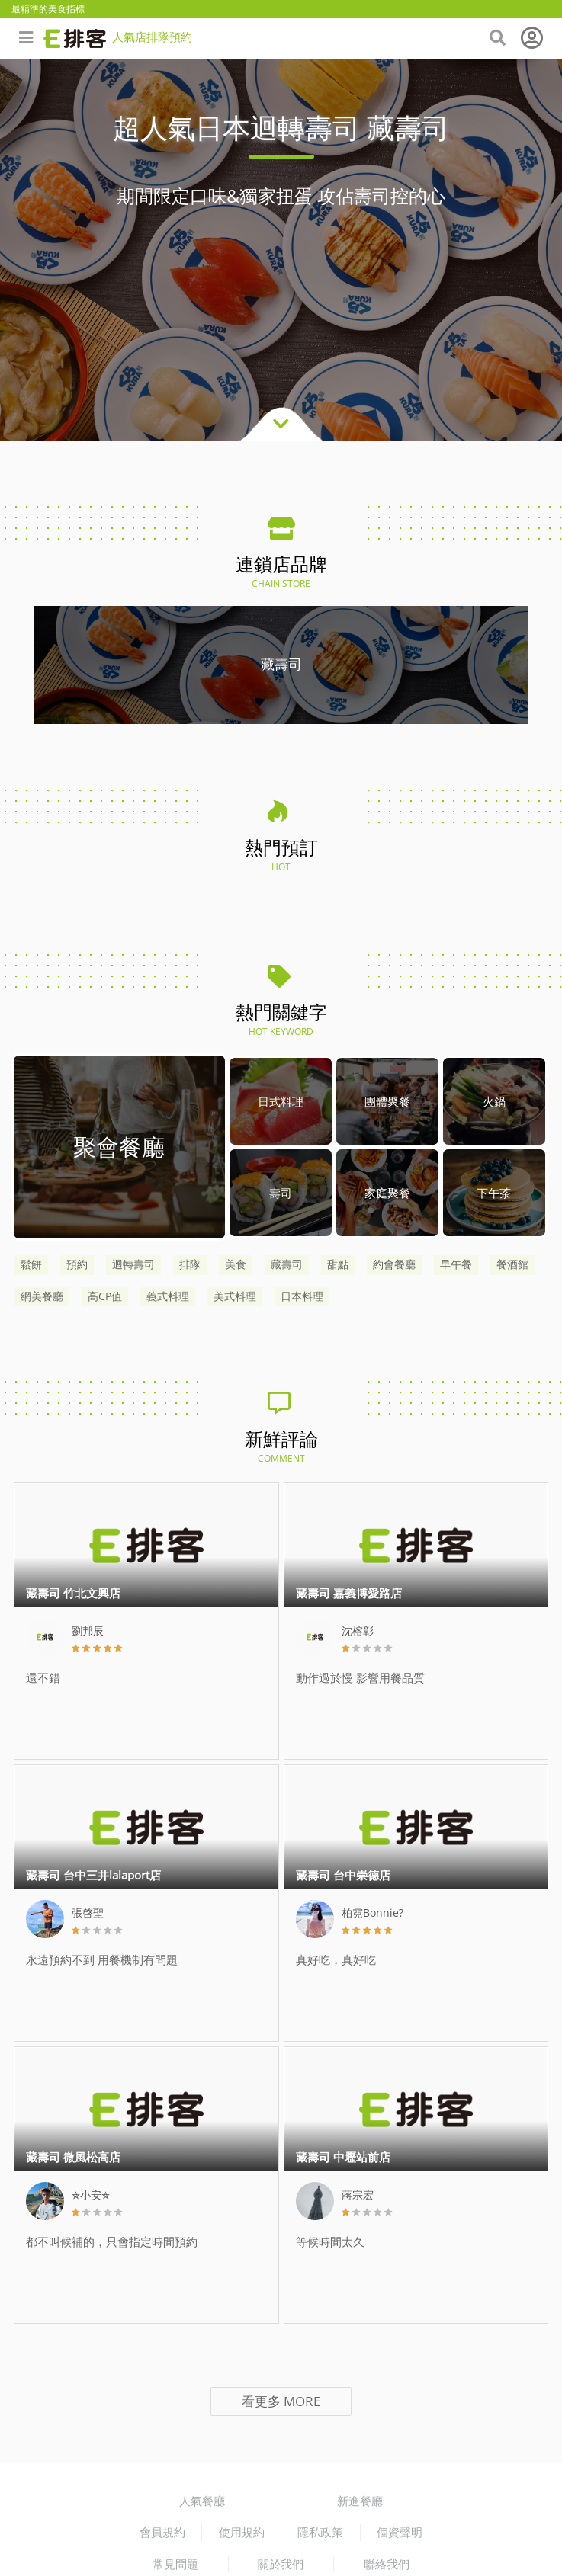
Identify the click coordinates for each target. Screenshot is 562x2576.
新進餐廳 (360, 2500)
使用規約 (242, 2531)
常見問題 (175, 2563)
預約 (77, 1264)
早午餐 (456, 1264)
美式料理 (235, 1296)
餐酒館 (512, 1264)
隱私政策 (320, 2531)
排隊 (190, 1264)
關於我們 (280, 2563)
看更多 (281, 2401)
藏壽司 (287, 1264)
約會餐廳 (394, 1264)
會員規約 (162, 2531)
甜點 (337, 1264)
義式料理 (167, 1296)
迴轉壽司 (133, 1264)
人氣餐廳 (202, 2500)
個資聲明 (399, 2531)
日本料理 (302, 1296)
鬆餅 (31, 1264)
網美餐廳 (42, 1296)
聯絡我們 (386, 2563)
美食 (235, 1264)
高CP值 (105, 1296)
